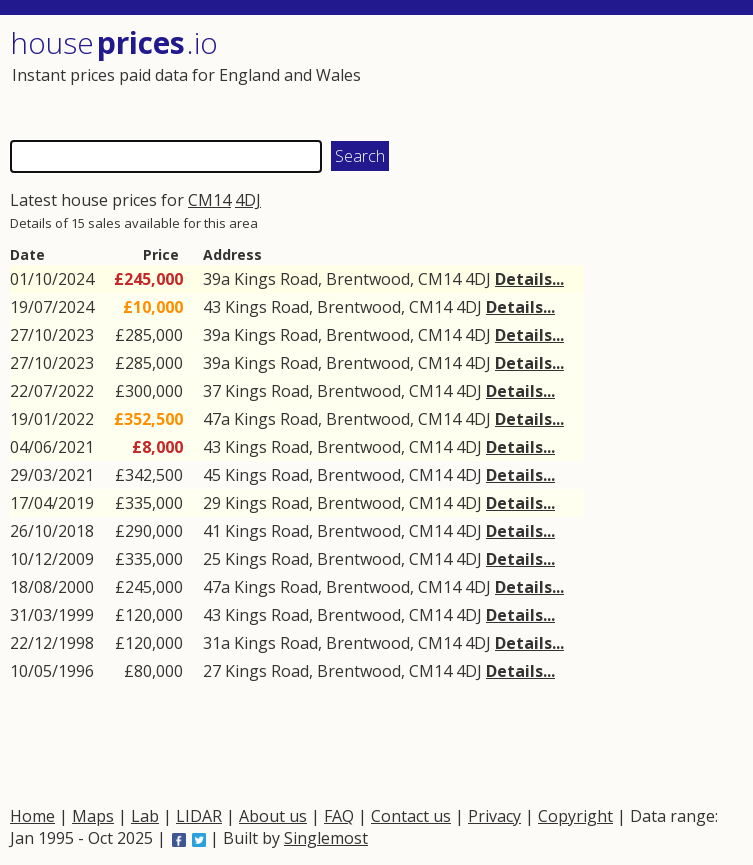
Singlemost (326, 838)
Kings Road (276, 279)
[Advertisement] (557, 75)
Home (32, 816)
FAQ (339, 816)
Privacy (494, 816)
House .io (114, 42)
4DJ (248, 200)
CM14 (209, 200)
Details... (529, 279)
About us (273, 816)
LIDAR (199, 816)
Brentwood (368, 279)
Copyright (575, 816)
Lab (145, 816)
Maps (93, 816)
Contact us (411, 816)
